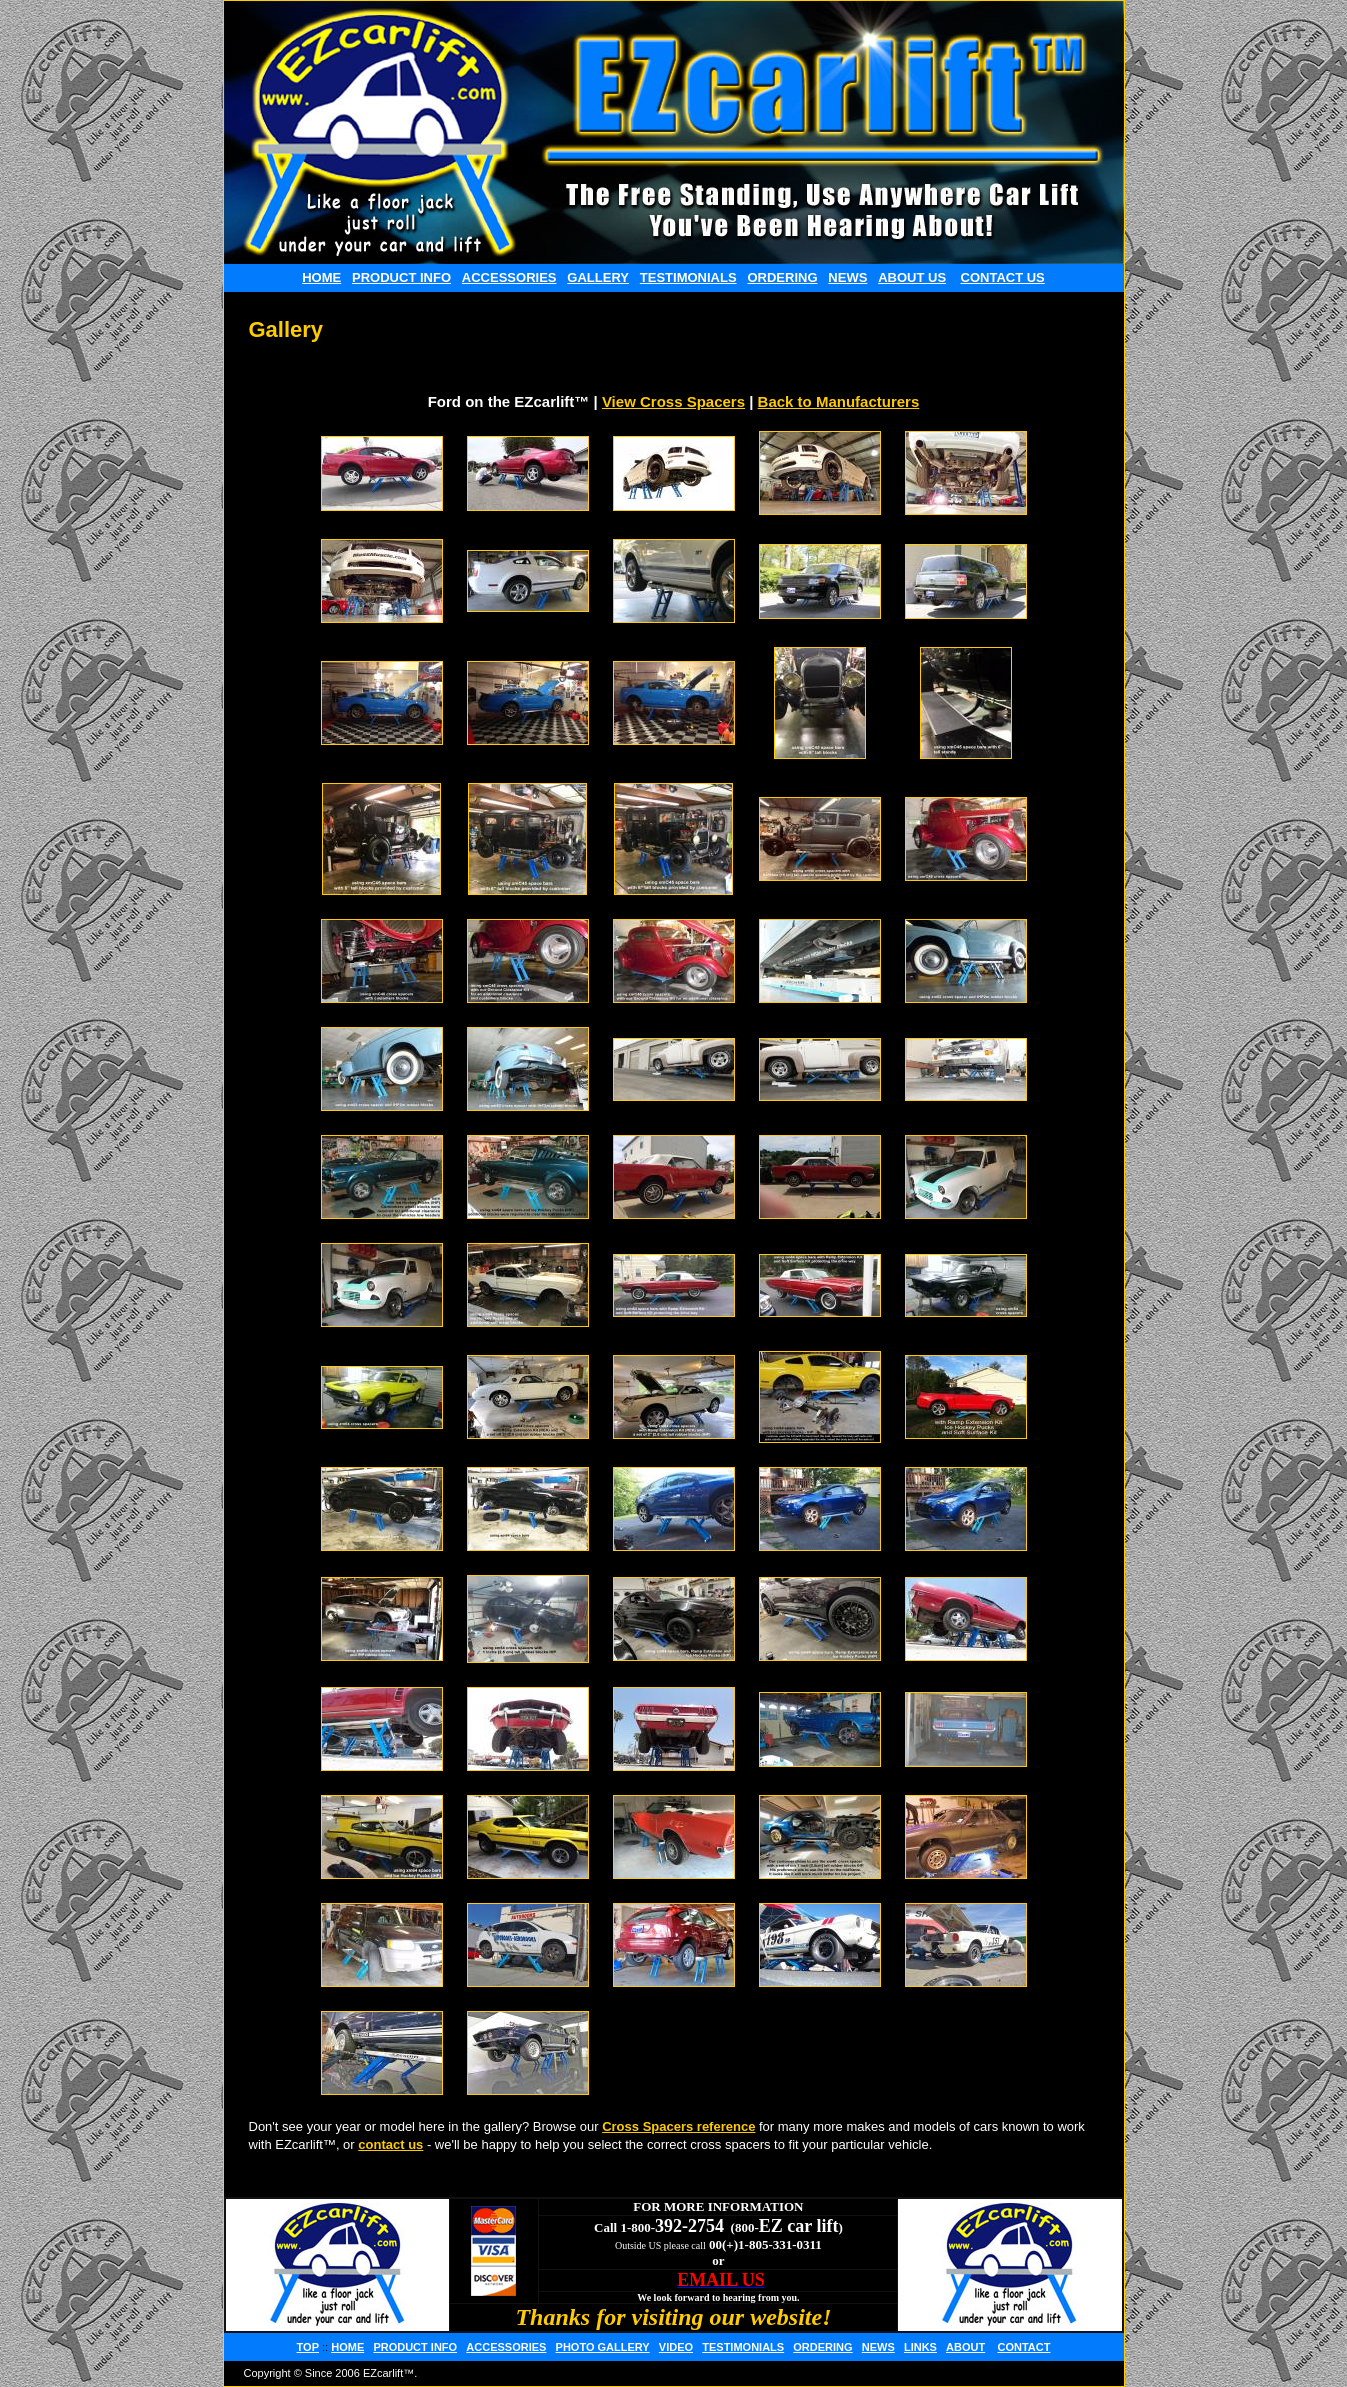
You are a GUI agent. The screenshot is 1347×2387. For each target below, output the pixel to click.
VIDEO (676, 2347)
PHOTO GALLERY (603, 2347)
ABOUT (965, 2347)
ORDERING (782, 277)
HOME (321, 277)
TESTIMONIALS (688, 277)
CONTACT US (1003, 277)
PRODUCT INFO (401, 277)
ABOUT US (912, 277)
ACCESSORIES (509, 277)
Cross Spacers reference (678, 2126)
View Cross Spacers (673, 401)
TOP (308, 2347)
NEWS (847, 277)
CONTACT (1023, 2347)
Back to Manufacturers (839, 401)
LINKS (920, 2347)
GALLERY (598, 277)
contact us (390, 2144)
